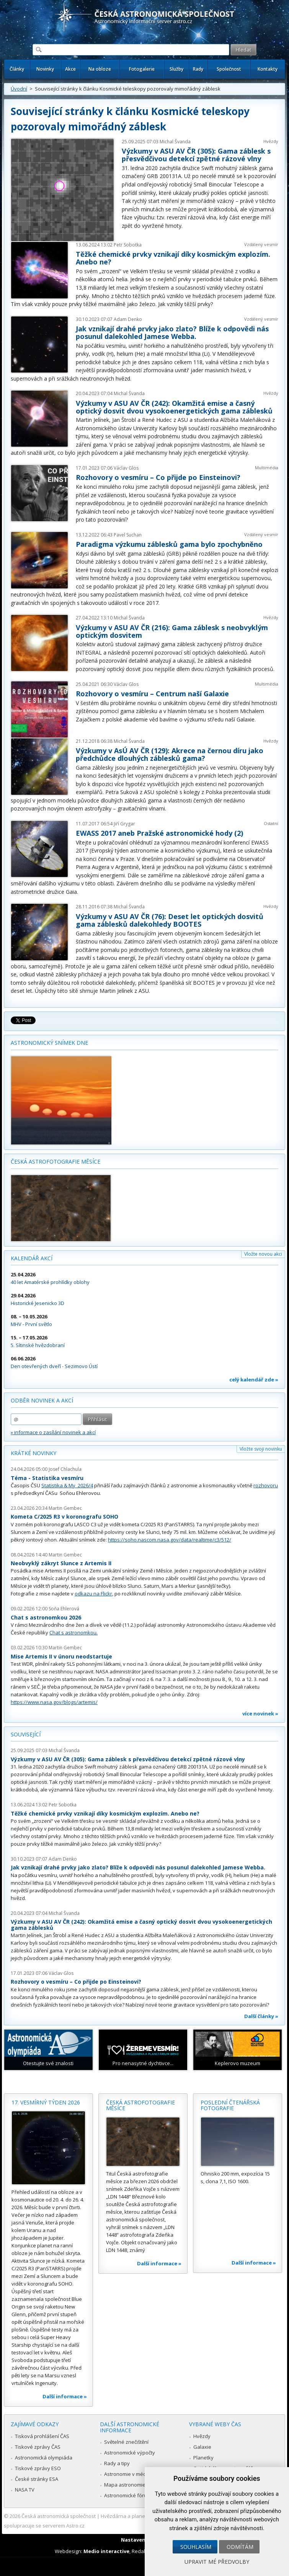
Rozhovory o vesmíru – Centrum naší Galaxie (152, 693)
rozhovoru (265, 1485)
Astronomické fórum (127, 2495)
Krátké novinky (33, 1453)
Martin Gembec (65, 1508)
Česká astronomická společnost (58, 2516)
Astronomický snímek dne (49, 1042)
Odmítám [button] (240, 2546)
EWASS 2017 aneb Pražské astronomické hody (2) (159, 833)
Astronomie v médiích (129, 2474)
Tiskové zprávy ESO (38, 2468)
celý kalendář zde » (253, 1379)
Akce (70, 69)
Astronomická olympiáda (43, 2457)
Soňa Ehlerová (64, 1608)
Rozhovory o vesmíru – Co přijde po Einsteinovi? (158, 477)
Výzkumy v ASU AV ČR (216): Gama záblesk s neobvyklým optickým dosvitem (172, 631)
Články (17, 69)
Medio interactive (106, 2551)
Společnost (229, 69)
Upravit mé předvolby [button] (217, 2561)
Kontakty (268, 69)
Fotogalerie (142, 69)
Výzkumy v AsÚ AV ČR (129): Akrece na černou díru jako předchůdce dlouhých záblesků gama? (169, 754)
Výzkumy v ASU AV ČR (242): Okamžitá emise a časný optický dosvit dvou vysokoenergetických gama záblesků (174, 407)
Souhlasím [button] (195, 2546)
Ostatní (271, 823)
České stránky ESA (36, 2478)
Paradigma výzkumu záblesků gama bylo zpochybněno (169, 544)
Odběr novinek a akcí (42, 1400)
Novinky (45, 69)
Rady (198, 69)
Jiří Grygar (124, 823)
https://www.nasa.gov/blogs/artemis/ (54, 1702)
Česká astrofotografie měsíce (55, 1161)
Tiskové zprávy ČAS (37, 2446)
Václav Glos (126, 468)
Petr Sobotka (128, 245)
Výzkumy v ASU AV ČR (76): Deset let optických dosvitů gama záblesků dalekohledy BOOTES (169, 920)
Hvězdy (270, 141)
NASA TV (24, 2489)
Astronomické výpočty (129, 2452)
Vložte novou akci (263, 1254)
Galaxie (202, 2446)
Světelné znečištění (126, 2441)
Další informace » (64, 2396)
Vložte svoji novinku (261, 1449)
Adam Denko (128, 319)
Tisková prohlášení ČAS (42, 2436)
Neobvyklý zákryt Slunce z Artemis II (61, 1563)
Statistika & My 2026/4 (67, 1485)
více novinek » (260, 1713)
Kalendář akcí (31, 1258)
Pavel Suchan (128, 535)
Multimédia (266, 467)
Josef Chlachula (65, 1469)
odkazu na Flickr (93, 1593)
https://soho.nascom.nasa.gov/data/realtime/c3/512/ (169, 1539)
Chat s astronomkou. (73, 1632)
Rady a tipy (117, 2463)
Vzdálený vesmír (261, 244)
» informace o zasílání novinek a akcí (53, 1432)
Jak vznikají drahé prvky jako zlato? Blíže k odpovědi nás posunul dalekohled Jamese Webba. (172, 332)
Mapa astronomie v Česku (134, 2484)
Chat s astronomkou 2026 (46, 1617)
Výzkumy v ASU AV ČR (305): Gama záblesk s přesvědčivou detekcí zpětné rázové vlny (196, 154)
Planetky (203, 2457)
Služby (176, 69)
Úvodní (19, 88)
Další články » (261, 2016)
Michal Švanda (175, 141)
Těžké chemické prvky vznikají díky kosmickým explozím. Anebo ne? (173, 258)
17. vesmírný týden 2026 (45, 2102)
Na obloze (99, 69)
